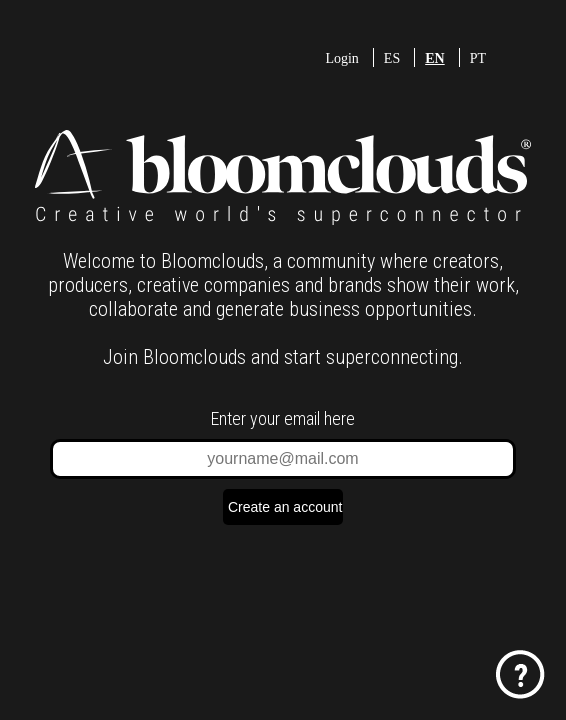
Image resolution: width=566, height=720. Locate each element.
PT (478, 58)
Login (341, 58)
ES (392, 58)
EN (434, 58)
